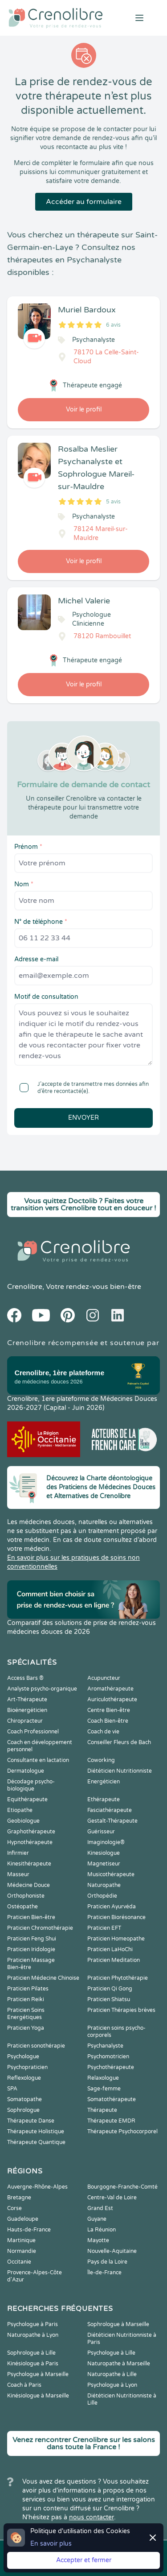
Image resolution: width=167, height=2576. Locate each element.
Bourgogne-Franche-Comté (122, 2187)
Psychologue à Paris (32, 2324)
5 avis (113, 502)
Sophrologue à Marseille (118, 2324)
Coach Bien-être (107, 1721)
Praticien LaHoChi (110, 1949)
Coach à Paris (24, 2385)
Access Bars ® (25, 1678)
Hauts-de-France (29, 2230)
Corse (14, 2208)
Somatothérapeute (111, 2099)
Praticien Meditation (113, 1960)
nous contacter (91, 2517)
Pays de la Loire (107, 2262)
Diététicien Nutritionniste (119, 1771)
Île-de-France (104, 2272)
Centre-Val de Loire (112, 2197)
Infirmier (18, 1853)
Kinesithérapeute (29, 1864)
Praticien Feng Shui (31, 1939)
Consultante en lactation (38, 1760)
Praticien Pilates (28, 1989)
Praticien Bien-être (31, 1917)
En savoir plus (51, 2543)
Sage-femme (104, 2089)
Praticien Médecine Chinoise (43, 1978)
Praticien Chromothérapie (40, 1928)
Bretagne (19, 2197)
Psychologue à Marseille (38, 2374)
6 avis (113, 325)
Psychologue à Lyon (112, 2385)
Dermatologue (25, 1771)
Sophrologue (23, 2110)
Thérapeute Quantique (36, 2142)
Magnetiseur (103, 1864)
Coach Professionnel (33, 1731)
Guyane (96, 2219)
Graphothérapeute (31, 1831)
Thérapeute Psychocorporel (122, 2131)
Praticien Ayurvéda (111, 1906)
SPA (12, 2089)
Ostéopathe (22, 1906)
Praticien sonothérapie (36, 2046)
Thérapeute (102, 2110)
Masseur (18, 1874)
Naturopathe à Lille (112, 2374)
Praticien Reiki (25, 1999)
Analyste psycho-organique (42, 1689)
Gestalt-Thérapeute (112, 1821)
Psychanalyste (105, 2046)
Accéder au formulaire (84, 201)
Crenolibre (24, 1286)
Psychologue (23, 2056)
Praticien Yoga (25, 2028)
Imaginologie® (106, 1842)
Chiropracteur (25, 1721)
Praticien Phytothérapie (117, 1978)
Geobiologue (23, 1821)
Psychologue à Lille (111, 2353)
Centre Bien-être (108, 1710)
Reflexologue (24, 2078)
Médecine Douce (28, 1885)
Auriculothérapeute (112, 1699)
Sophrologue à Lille (31, 2353)
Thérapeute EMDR (111, 2121)
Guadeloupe (22, 2219)
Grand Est (100, 2208)
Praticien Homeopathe (116, 1939)
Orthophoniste (26, 1896)
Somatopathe (24, 2099)
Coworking (101, 1760)
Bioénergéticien (27, 1710)
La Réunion (101, 2230)
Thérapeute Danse (30, 2121)
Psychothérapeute (110, 2067)
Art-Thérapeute (27, 1699)
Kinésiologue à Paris (32, 2363)
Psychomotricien (108, 2056)
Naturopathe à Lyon (32, 2335)
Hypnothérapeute (30, 1842)
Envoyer (83, 1118)
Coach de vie (103, 1731)
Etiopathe (20, 1810)
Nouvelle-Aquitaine (112, 2251)
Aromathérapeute (110, 1689)
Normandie (21, 2251)
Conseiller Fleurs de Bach (119, 1742)
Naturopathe (104, 1885)
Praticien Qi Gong (109, 1989)
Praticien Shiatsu (108, 1999)
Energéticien (103, 1781)
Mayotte (98, 2240)
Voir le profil (84, 409)
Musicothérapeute (110, 1874)
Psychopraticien (27, 2067)
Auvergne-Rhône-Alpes (37, 2187)
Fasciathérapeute (109, 1810)
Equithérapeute (27, 1799)
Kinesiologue (103, 1853)
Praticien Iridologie (31, 1949)
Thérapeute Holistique (35, 2131)
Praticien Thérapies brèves (121, 2010)
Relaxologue (103, 2078)
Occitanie (19, 2262)
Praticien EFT (104, 1928)
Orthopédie (102, 1896)
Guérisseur (101, 1831)
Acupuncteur (103, 1678)
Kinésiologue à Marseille (38, 2396)
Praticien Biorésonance (116, 1917)
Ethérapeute (103, 1799)
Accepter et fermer (83, 2560)
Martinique (21, 2240)
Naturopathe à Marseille (118, 2363)
